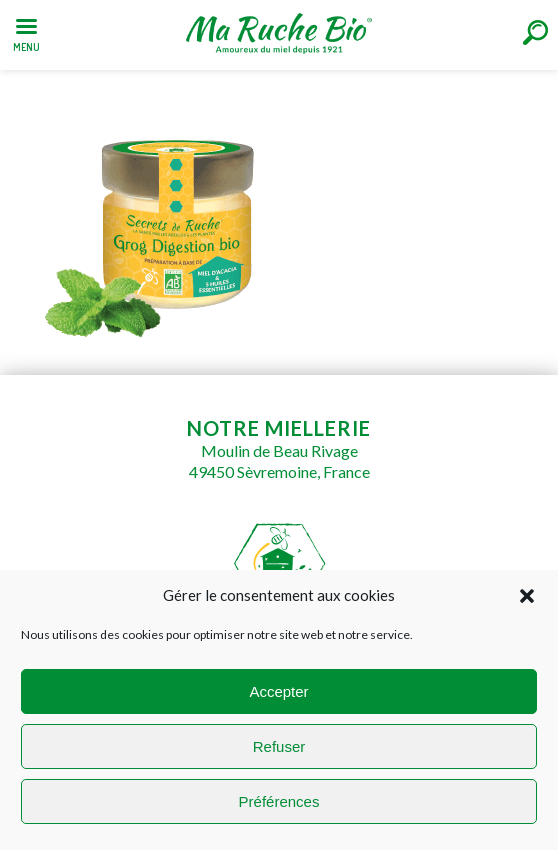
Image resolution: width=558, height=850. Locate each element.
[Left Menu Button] (26, 31)
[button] (527, 596)
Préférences (279, 801)
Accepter (278, 691)
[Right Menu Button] (535, 32)
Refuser (279, 746)
